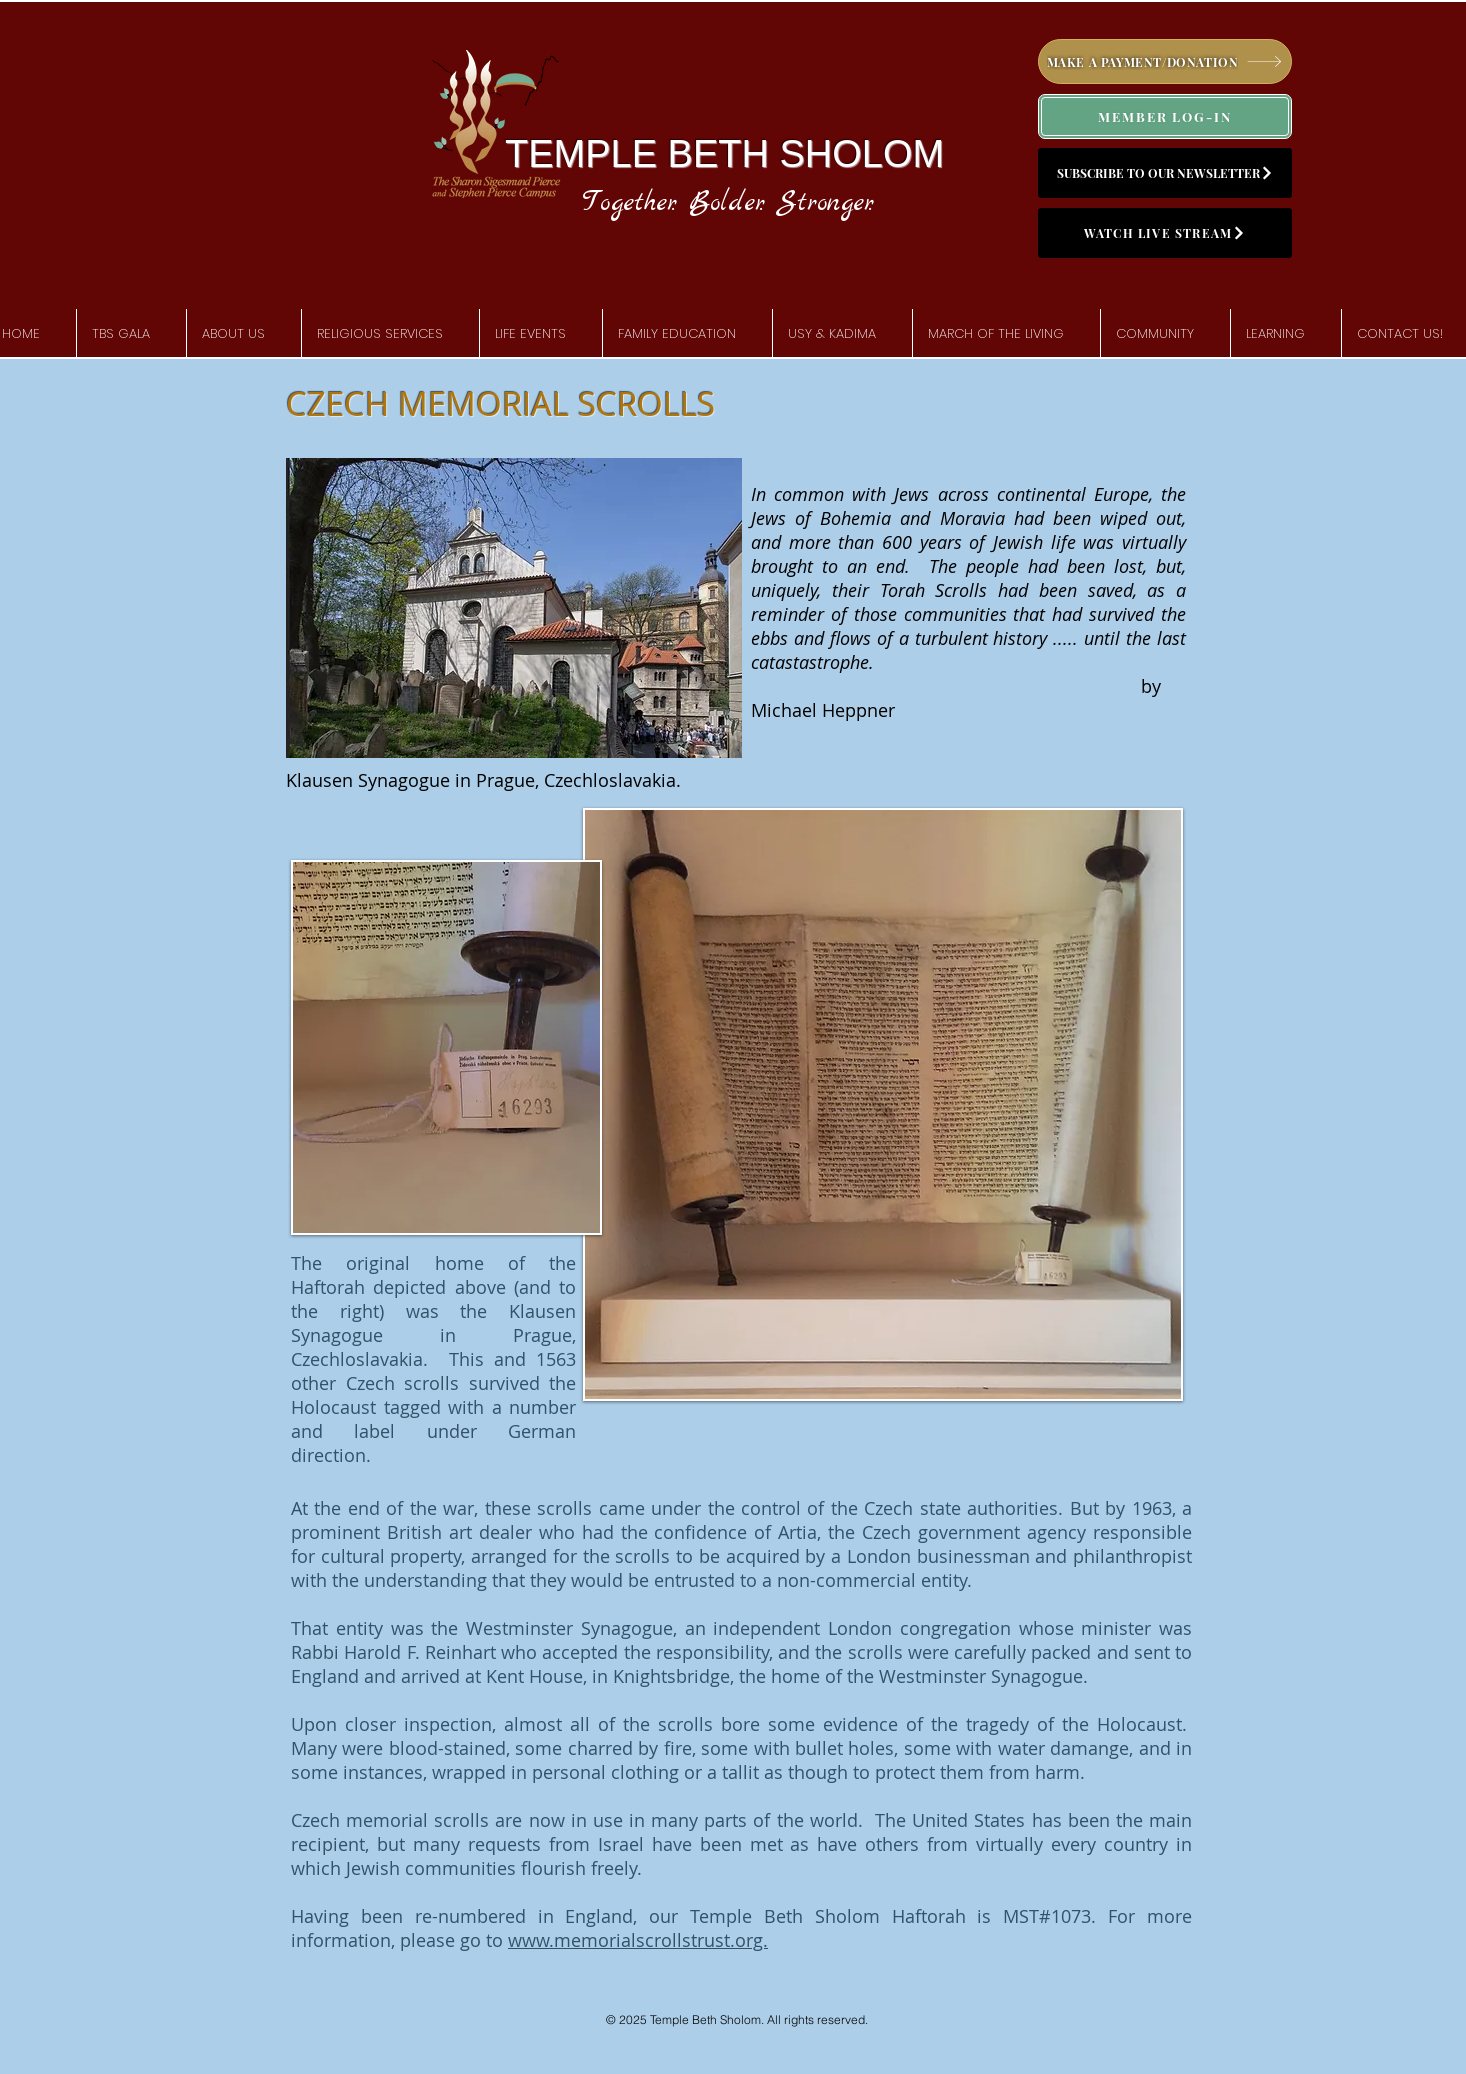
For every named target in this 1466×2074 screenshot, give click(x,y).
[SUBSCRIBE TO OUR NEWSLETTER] (1165, 173)
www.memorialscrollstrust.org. (638, 1940)
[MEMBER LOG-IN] (1165, 116)
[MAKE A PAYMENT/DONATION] (1165, 61)
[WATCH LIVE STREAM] (1165, 233)
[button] (244, 334)
